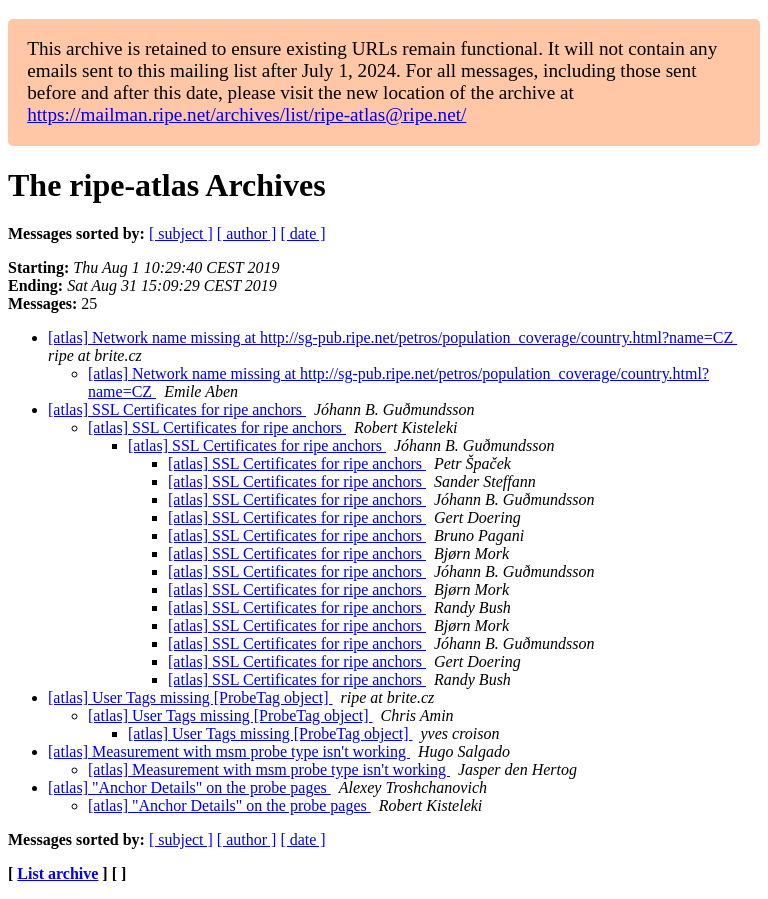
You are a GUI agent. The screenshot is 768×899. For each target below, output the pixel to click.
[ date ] (302, 233)
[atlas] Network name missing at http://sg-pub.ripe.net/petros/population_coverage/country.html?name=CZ (392, 337)
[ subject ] (181, 233)
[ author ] (247, 233)
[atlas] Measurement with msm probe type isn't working (229, 751)
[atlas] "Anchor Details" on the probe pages (189, 787)
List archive (57, 873)
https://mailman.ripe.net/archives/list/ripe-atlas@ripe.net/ (246, 114)
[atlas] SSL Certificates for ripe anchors (177, 409)
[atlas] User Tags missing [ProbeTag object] (190, 697)
